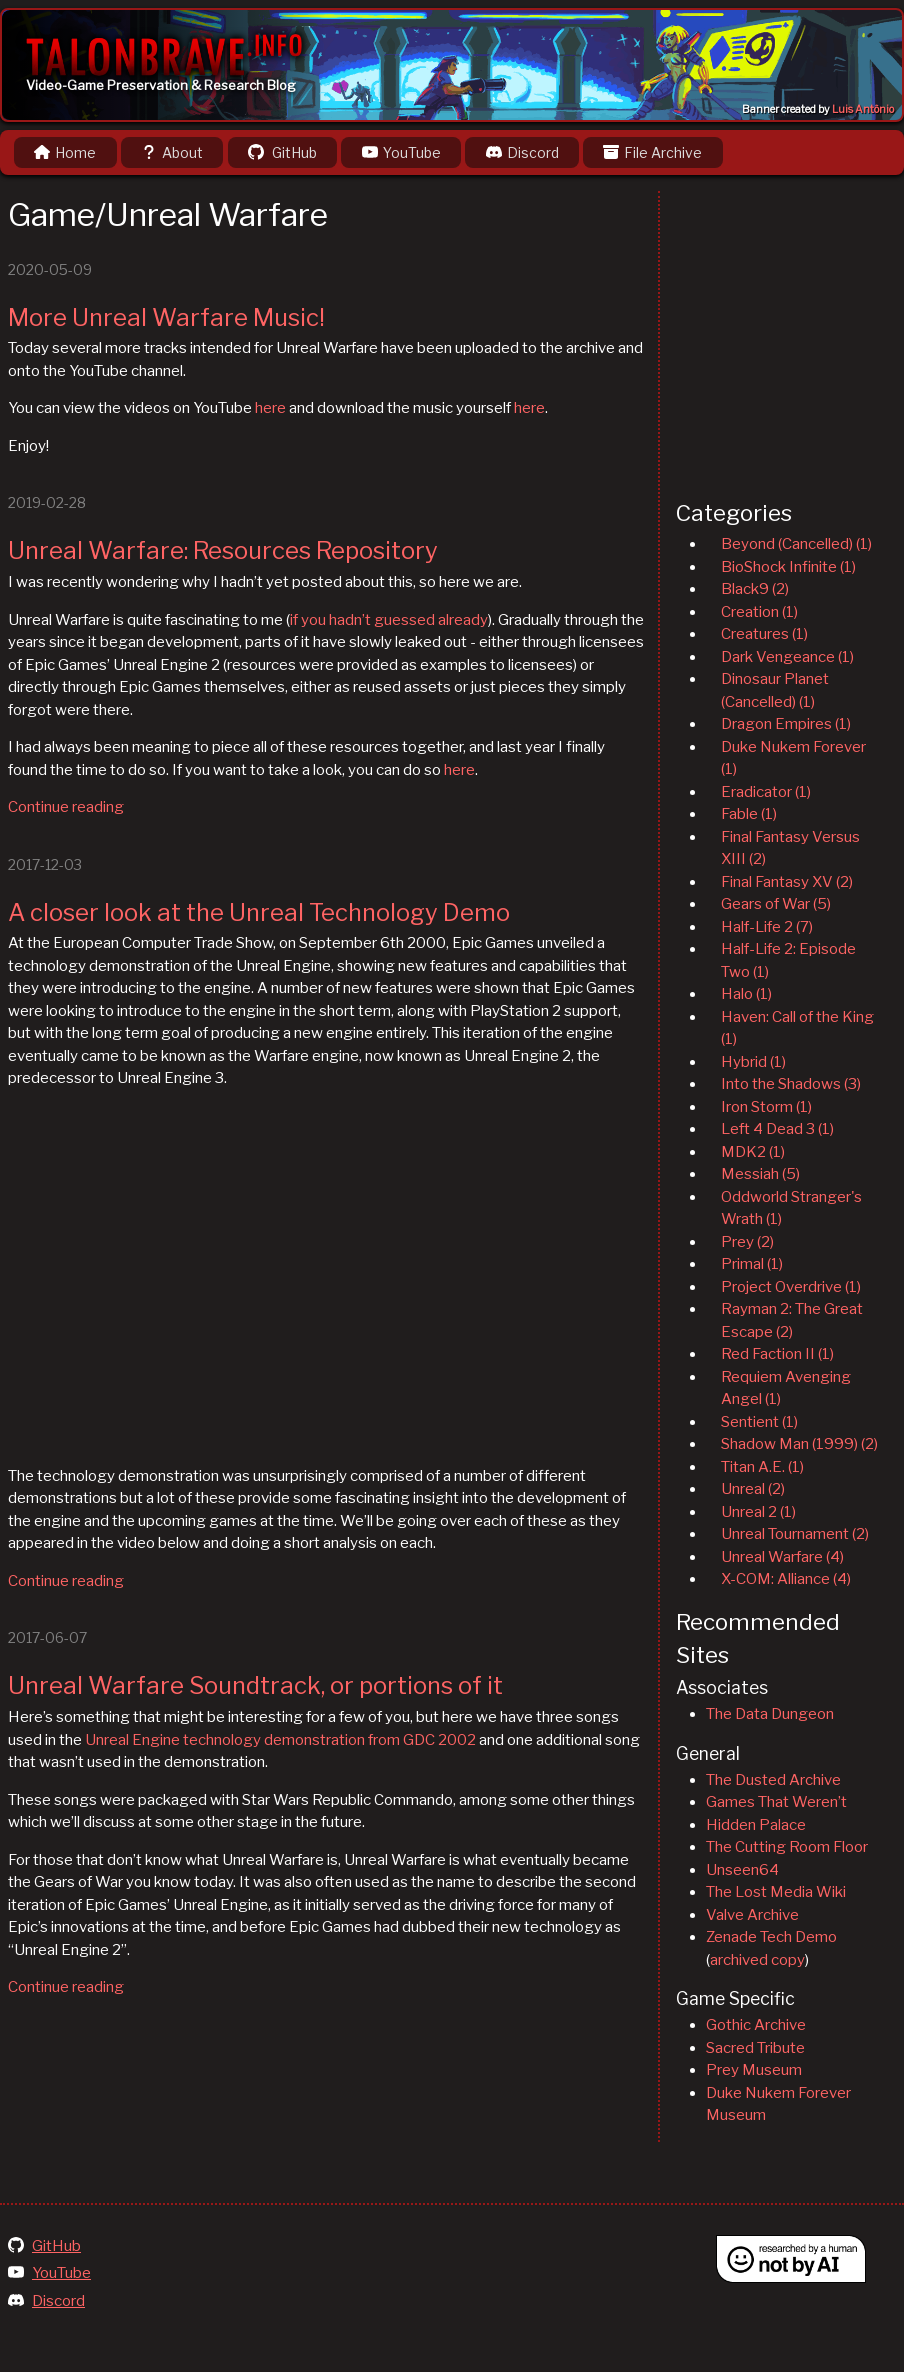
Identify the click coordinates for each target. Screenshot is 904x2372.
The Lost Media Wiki (776, 1892)
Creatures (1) (764, 634)
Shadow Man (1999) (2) (799, 1444)
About (172, 152)
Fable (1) (749, 814)
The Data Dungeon (770, 1714)
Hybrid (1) (753, 1062)
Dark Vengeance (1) (787, 657)
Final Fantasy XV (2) (787, 882)
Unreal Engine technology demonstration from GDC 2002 (280, 1740)
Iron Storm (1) (766, 1107)
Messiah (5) (760, 1174)
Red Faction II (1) (777, 1354)
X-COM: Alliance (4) (786, 1579)
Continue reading (66, 807)
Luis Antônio (863, 109)
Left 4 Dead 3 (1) (777, 1129)
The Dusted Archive (773, 1780)
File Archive (652, 152)
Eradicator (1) (766, 792)
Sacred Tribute (755, 2048)
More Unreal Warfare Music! (166, 317)
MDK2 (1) (753, 1152)
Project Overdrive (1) (791, 1287)
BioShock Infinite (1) (788, 567)
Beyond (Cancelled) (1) (796, 544)
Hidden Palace (756, 1825)
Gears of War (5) (776, 904)
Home (65, 152)
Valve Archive (752, 1915)
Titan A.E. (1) (762, 1467)
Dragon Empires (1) (786, 724)
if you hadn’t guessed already (389, 620)
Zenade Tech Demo (771, 1937)
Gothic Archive (756, 2025)
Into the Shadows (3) (791, 1084)
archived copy (757, 1960)
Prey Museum (754, 2070)
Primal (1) (752, 1264)
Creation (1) (759, 612)
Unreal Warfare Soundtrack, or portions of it (255, 1685)
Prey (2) (747, 1242)
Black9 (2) (755, 589)
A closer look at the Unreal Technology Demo (259, 912)
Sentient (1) (759, 1422)
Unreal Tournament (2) (795, 1534)
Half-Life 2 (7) (767, 927)
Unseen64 (742, 1870)
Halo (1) (746, 994)
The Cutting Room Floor (787, 1847)
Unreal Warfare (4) (782, 1557)
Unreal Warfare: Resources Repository (223, 550)
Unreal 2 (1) (758, 1512)
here (270, 408)
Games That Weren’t (776, 1802)
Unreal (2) (753, 1489)
